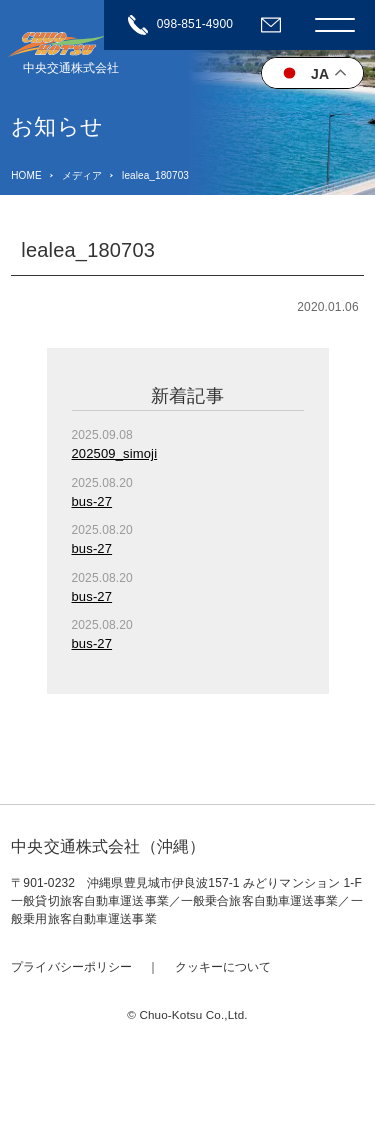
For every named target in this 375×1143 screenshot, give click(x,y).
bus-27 (92, 501)
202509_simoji (115, 453)
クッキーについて (223, 967)
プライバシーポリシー (71, 967)
